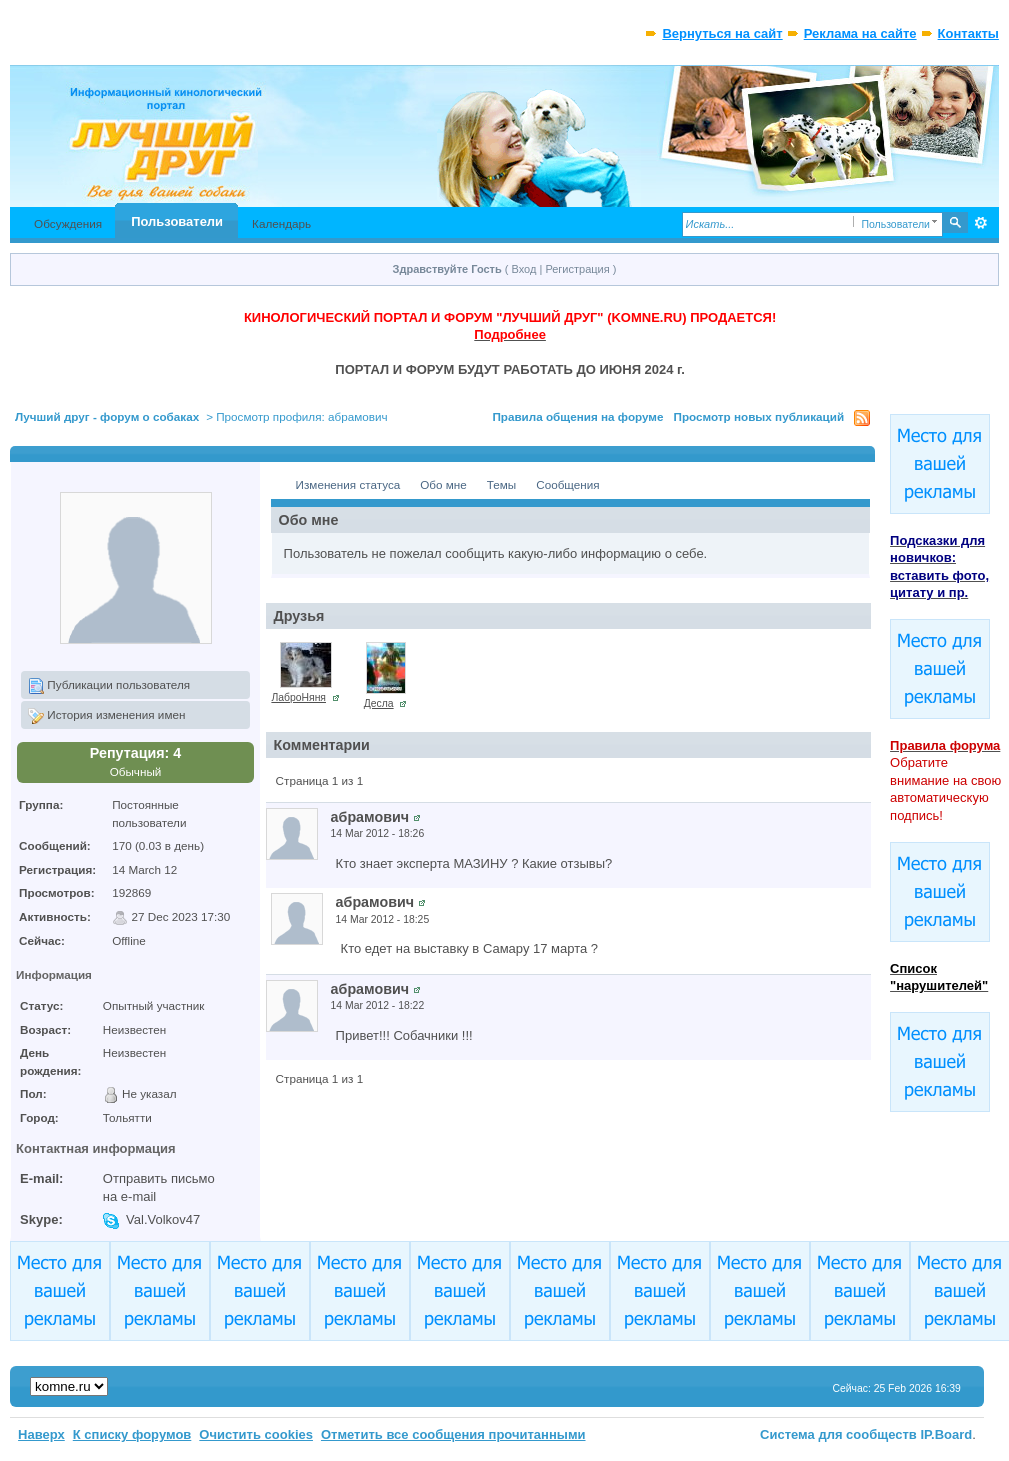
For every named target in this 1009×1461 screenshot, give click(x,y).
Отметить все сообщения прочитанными (453, 1434)
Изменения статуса (348, 484)
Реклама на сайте (860, 33)
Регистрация (577, 269)
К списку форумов (132, 1434)
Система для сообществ (838, 1434)
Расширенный (981, 223)
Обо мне (443, 484)
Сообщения (567, 484)
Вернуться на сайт (722, 33)
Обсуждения (68, 223)
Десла (379, 703)
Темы (501, 484)
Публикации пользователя (109, 686)
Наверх (41, 1434)
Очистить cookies (256, 1434)
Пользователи (177, 221)
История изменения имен (106, 716)
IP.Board (947, 1434)
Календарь (281, 223)
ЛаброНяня (298, 697)
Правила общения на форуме (577, 416)
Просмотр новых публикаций (759, 416)
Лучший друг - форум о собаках (107, 416)
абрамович (370, 817)
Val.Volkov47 (163, 1219)
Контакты (968, 33)
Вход (524, 269)
